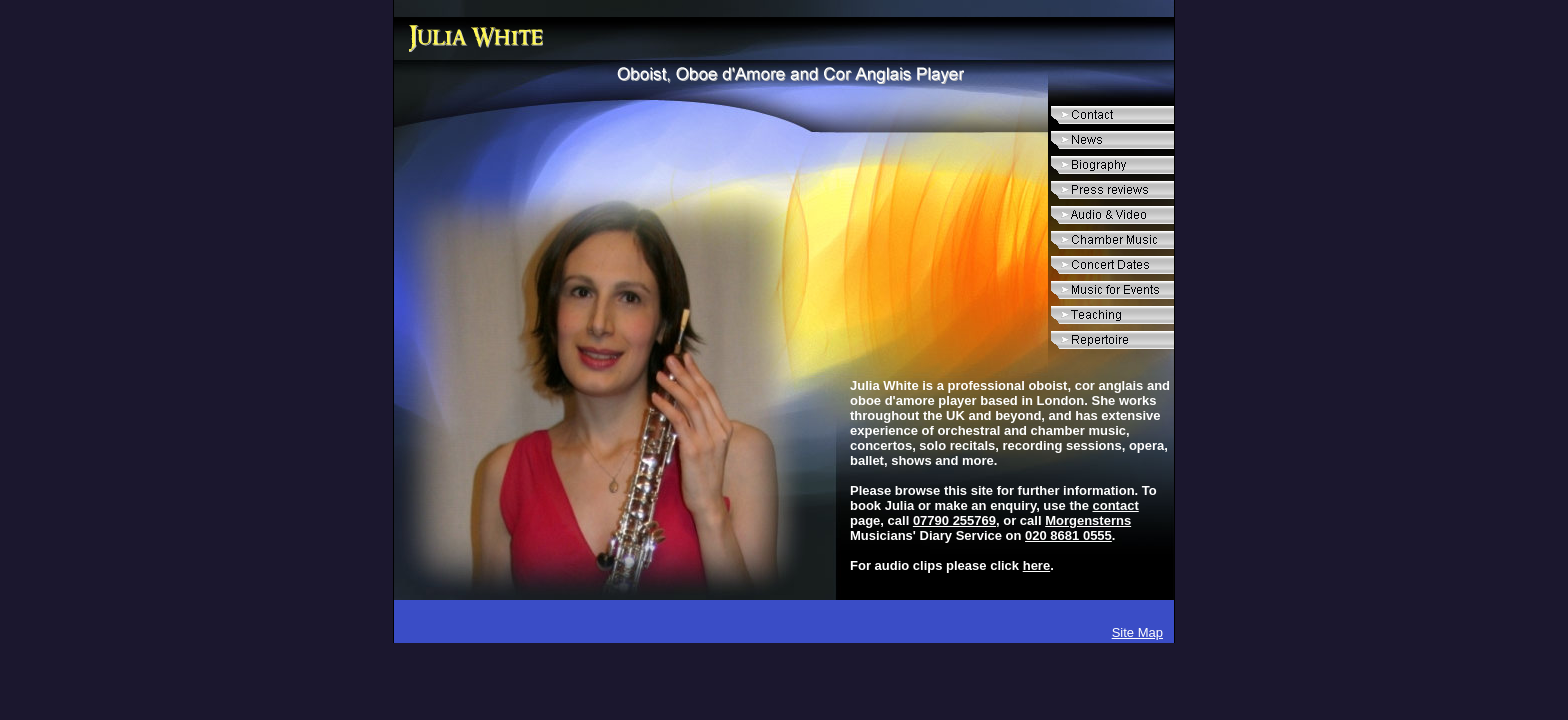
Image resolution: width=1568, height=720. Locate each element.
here (1036, 565)
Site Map (1137, 632)
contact (1116, 505)
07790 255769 (954, 520)
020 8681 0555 (1068, 535)
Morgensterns (1088, 520)
